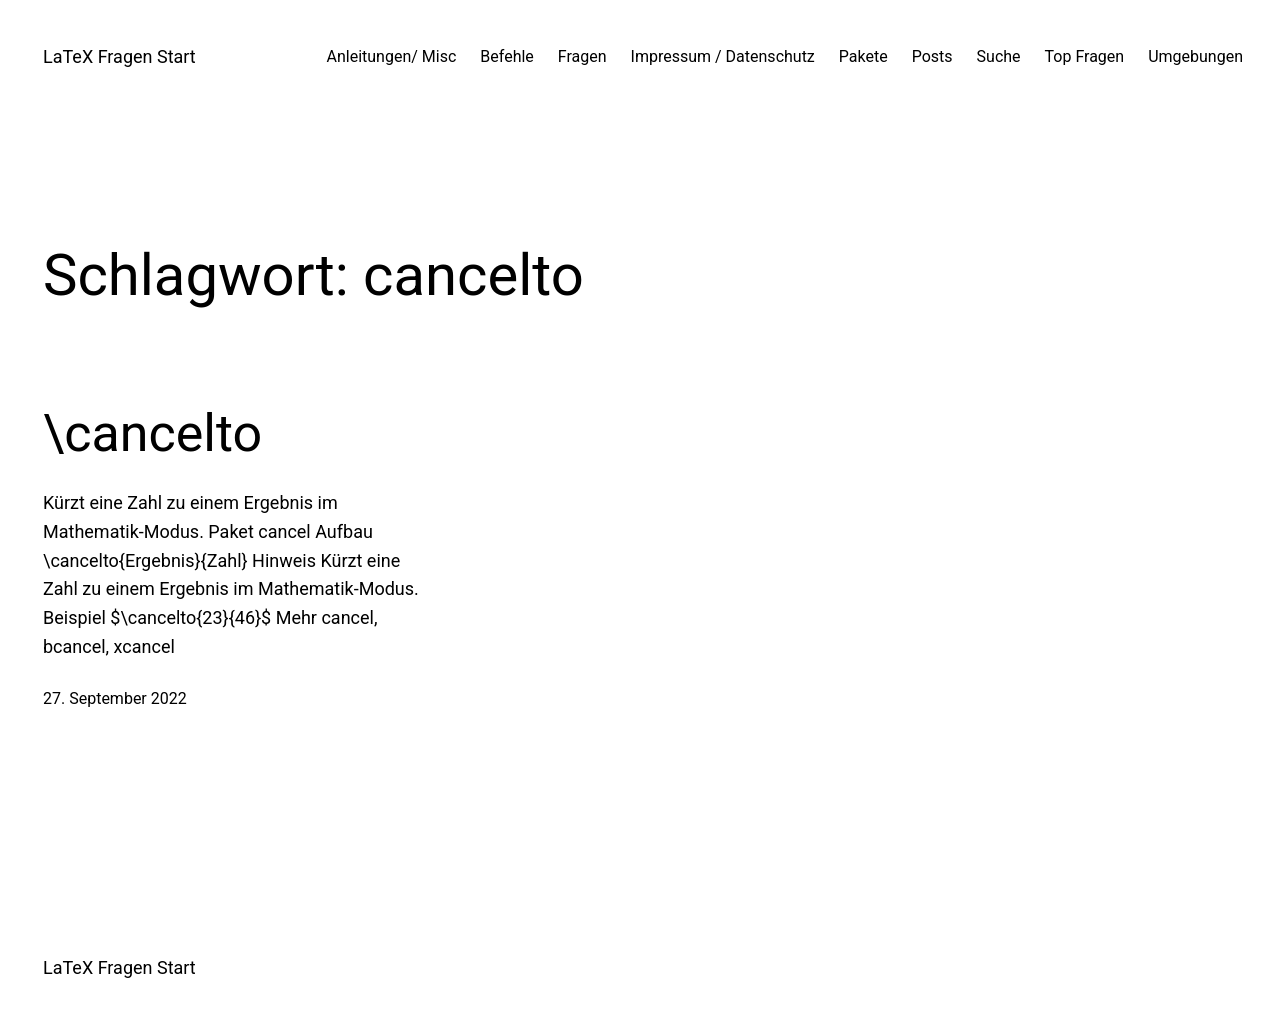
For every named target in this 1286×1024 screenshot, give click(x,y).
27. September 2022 (115, 698)
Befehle (507, 56)
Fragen (582, 56)
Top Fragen (1085, 56)
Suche (999, 56)
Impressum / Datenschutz (723, 56)
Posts (932, 56)
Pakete (863, 56)
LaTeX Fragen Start (119, 56)
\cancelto (152, 433)
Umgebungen (1195, 56)
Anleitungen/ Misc (392, 56)
